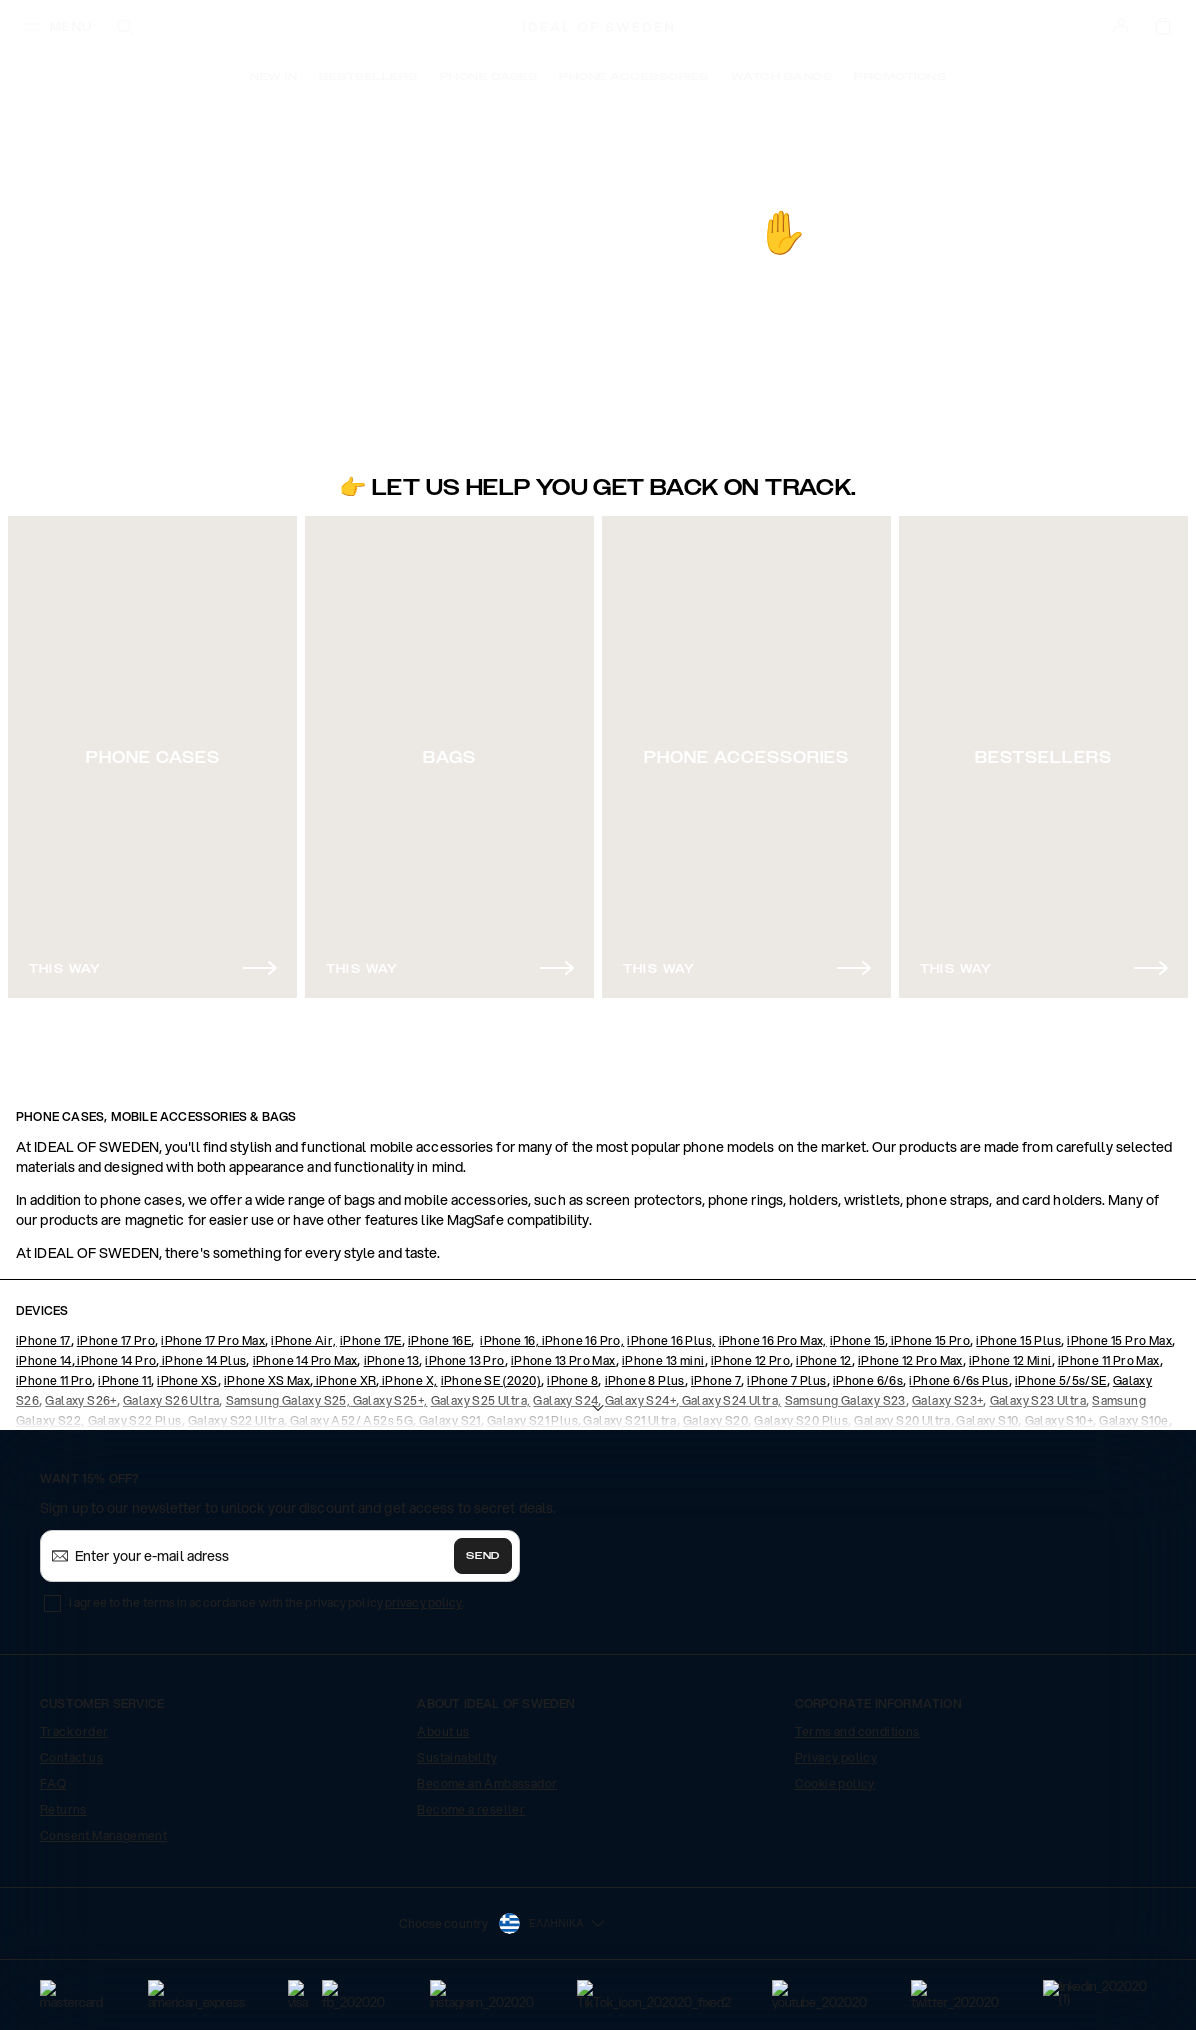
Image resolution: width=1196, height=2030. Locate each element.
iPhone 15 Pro (930, 1340)
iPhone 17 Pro (116, 1340)
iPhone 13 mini (663, 1360)
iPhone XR (344, 1380)
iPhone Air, (303, 1340)
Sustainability (457, 1757)
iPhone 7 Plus (786, 1380)
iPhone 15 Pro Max (1119, 1340)
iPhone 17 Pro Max (213, 1340)
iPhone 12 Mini (1010, 1360)
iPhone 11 (124, 1380)
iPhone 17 (43, 1340)
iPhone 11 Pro (54, 1380)
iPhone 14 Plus (202, 1360)
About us (443, 1731)
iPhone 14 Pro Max (305, 1360)
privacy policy (423, 1602)
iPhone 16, (509, 1340)
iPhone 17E (371, 1340)
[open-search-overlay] (125, 28)
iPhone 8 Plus (645, 1380)
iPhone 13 (392, 1360)
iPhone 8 (572, 1380)
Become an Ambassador (487, 1783)
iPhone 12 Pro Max (910, 1360)
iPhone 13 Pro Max (563, 1360)
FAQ (53, 1783)
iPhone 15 (858, 1340)
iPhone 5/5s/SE (1061, 1380)
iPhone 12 (824, 1360)
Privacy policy (836, 1757)
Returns (63, 1809)
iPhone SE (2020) (491, 1380)
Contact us (71, 1757)
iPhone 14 (44, 1360)
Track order (74, 1731)
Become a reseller (471, 1809)
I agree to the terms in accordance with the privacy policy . (266, 1602)
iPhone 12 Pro (750, 1360)
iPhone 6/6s (868, 1380)
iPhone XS (187, 1380)
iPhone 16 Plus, (671, 1340)
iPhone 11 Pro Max (1109, 1360)
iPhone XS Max (267, 1380)
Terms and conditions (857, 1731)
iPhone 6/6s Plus (958, 1380)
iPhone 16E (439, 1340)
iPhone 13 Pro (464, 1360)
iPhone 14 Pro (116, 1360)
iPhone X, (408, 1380)
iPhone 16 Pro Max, (773, 1340)
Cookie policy (835, 1783)
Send (483, 1556)
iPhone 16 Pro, (581, 1340)
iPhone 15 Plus (1018, 1340)
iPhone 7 (716, 1380)
